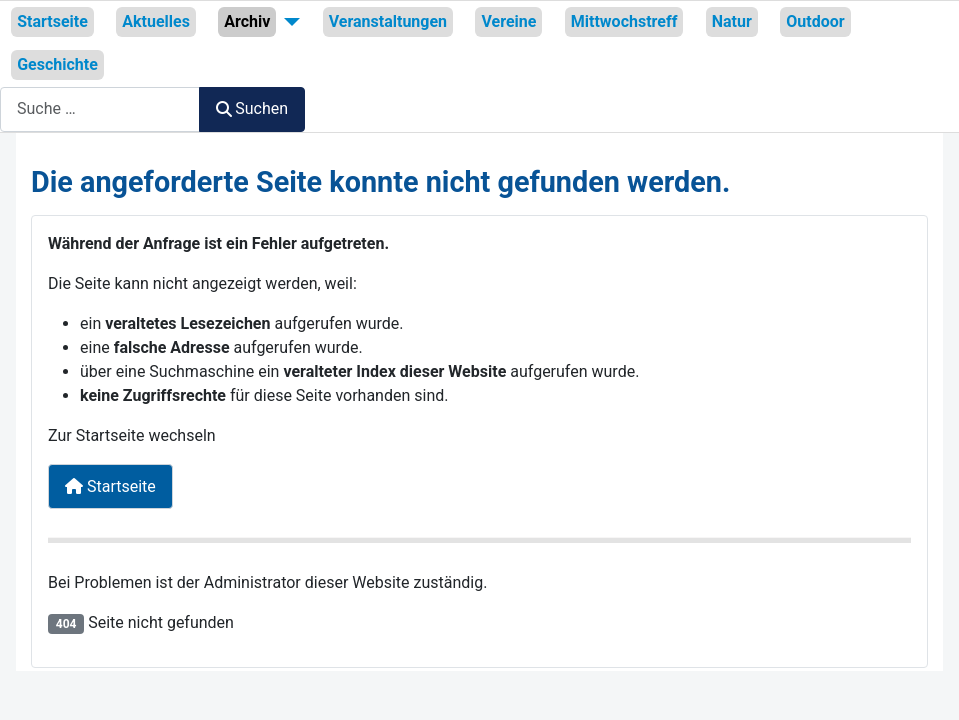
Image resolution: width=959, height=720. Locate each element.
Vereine (508, 21)
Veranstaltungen (388, 21)
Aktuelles (156, 21)
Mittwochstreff (624, 21)
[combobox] (100, 109)
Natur (732, 21)
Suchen (252, 108)
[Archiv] (288, 22)
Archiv (247, 21)
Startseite (52, 21)
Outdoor (815, 21)
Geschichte (57, 64)
